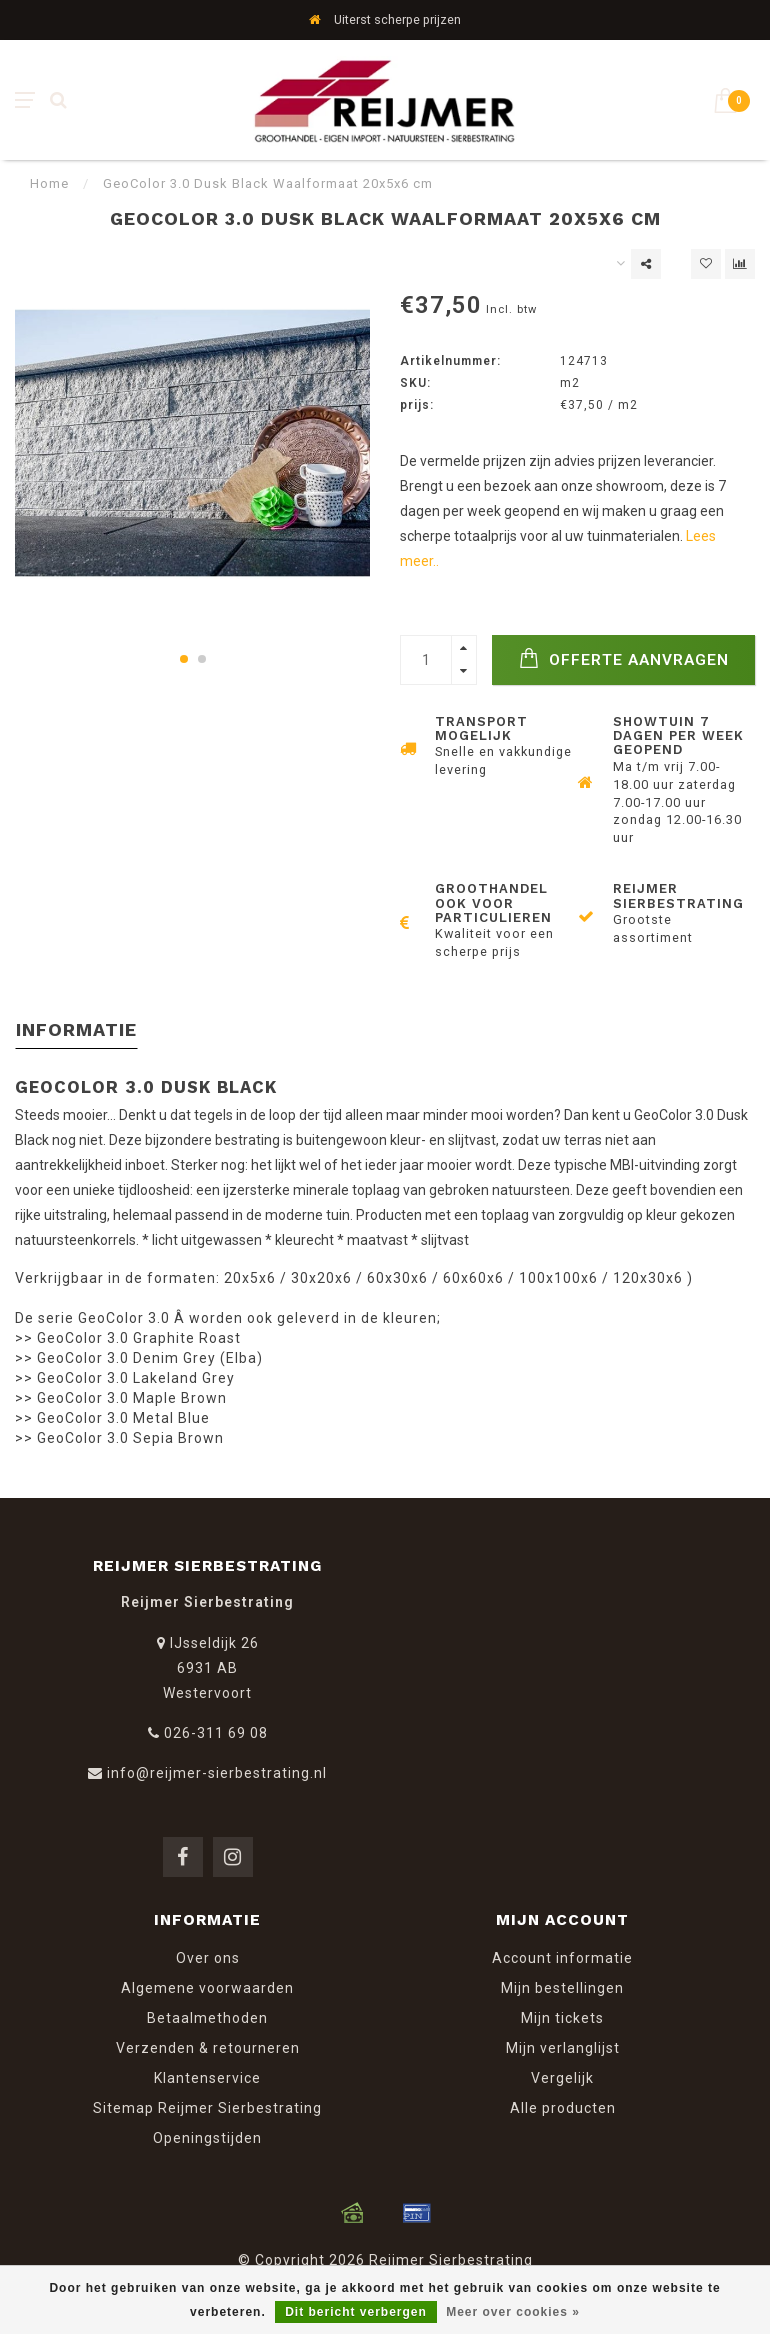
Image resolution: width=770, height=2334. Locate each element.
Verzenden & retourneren (208, 2048)
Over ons (208, 1958)
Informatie (76, 1029)
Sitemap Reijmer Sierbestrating (207, 2108)
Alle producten (563, 2108)
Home (49, 183)
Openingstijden (207, 2138)
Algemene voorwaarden (207, 1988)
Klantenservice (207, 2078)
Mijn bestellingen (562, 1988)
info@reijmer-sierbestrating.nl (217, 1773)
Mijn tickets (562, 2018)
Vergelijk (562, 2078)
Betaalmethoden (207, 2018)
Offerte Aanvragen (624, 658)
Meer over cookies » (513, 2312)
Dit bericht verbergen (356, 2312)
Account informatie (562, 1958)
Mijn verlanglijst (563, 2048)
